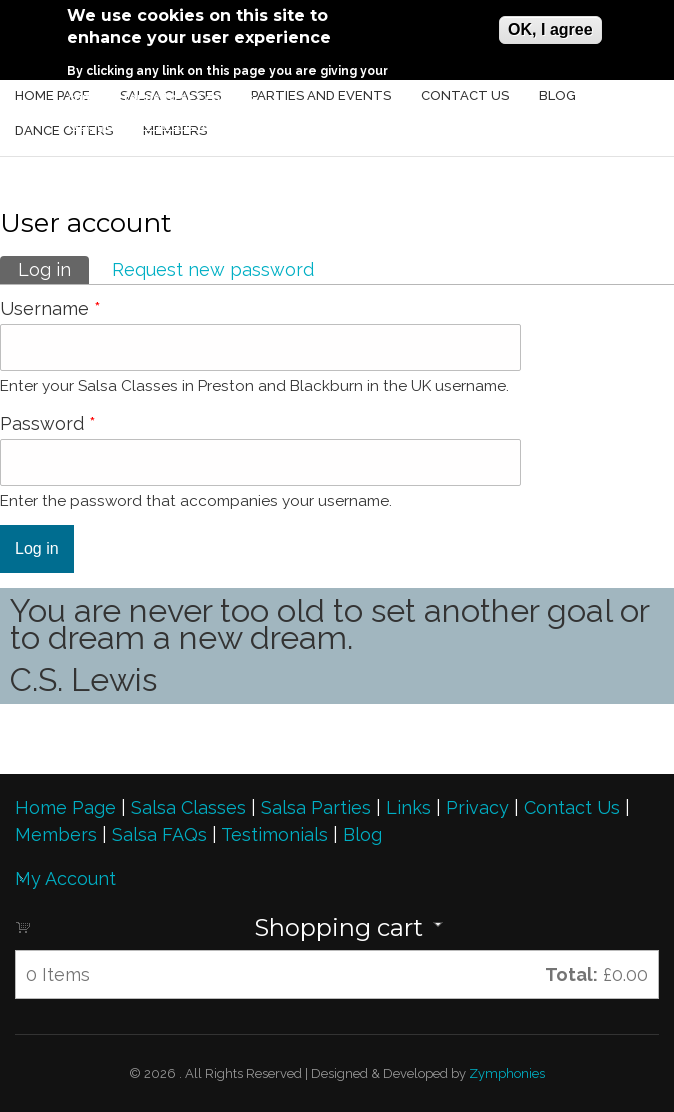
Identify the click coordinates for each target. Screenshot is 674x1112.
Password (48, 423)
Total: (571, 974)
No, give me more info (145, 123)
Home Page (65, 807)
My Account (65, 878)
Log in (53, 268)
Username (50, 308)
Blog (362, 834)
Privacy (477, 807)
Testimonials (274, 834)
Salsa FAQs (159, 834)
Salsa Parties (316, 807)
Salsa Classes (188, 807)
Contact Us (574, 807)
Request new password (213, 269)
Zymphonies (505, 1073)
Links (408, 807)
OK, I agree (550, 29)
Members (56, 834)
